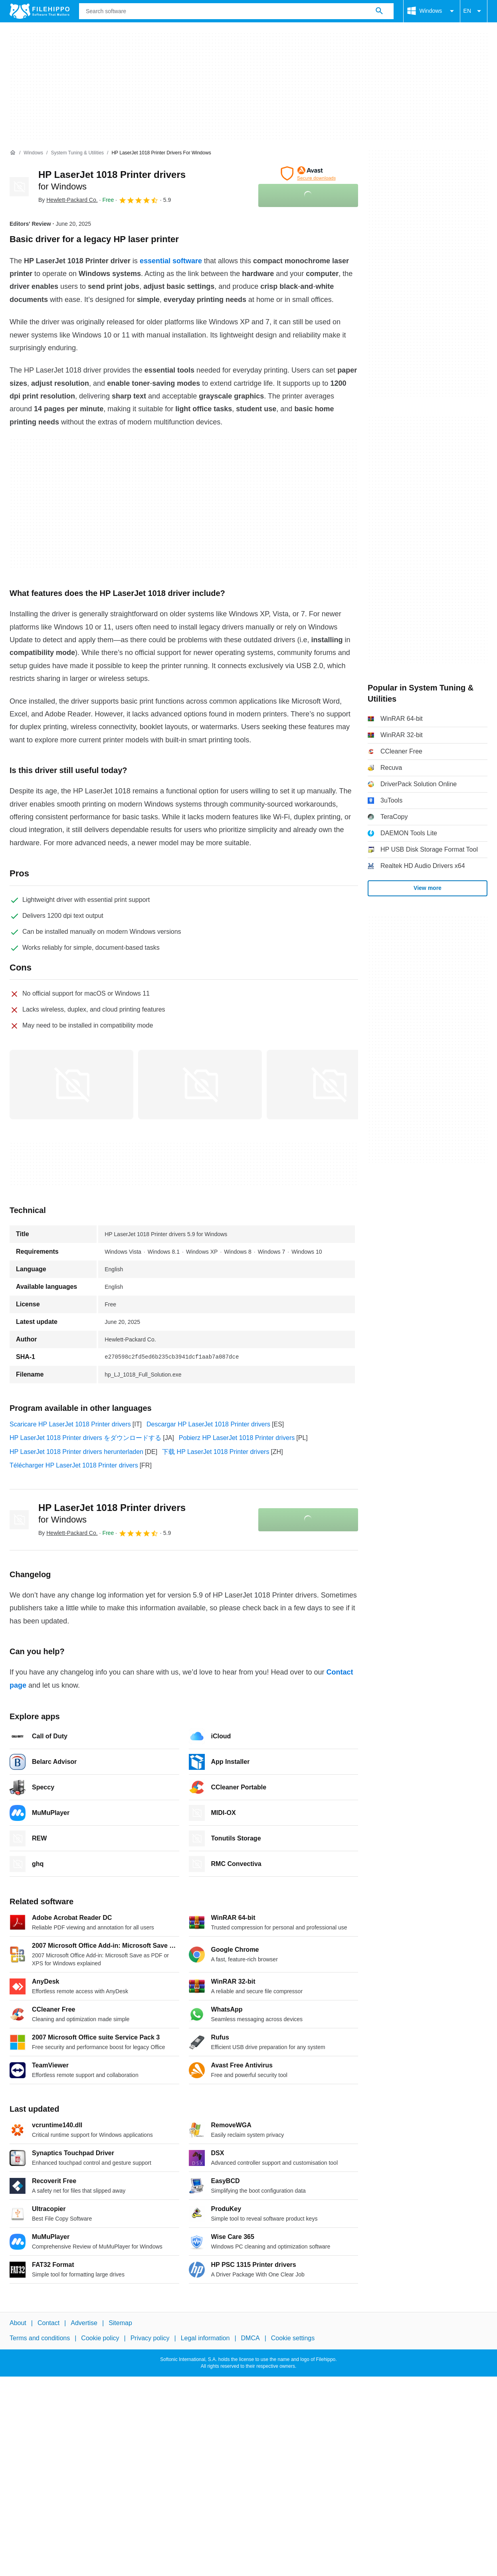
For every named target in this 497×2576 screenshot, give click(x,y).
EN (473, 11)
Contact (48, 2323)
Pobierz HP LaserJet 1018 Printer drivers (237, 1437)
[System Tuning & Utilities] (77, 153)
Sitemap (120, 2323)
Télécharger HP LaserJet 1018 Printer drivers (74, 1465)
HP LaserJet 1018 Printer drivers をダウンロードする (85, 1437)
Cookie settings (293, 2338)
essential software (171, 261)
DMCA (250, 2338)
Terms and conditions (40, 2338)
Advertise (84, 2323)
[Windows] (33, 153)
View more (428, 888)
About (18, 2323)
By (68, 200)
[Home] (13, 152)
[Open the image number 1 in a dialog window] (200, 1084)
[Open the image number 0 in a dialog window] (71, 1084)
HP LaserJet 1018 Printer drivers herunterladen (76, 1451)
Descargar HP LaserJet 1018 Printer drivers (208, 1424)
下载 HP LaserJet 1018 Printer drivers (215, 1451)
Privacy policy (150, 2338)
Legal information (205, 2338)
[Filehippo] (39, 11)
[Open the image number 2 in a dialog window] (328, 1084)
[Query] (236, 11)
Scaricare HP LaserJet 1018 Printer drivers (70, 1424)
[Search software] (379, 11)
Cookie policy (100, 2338)
